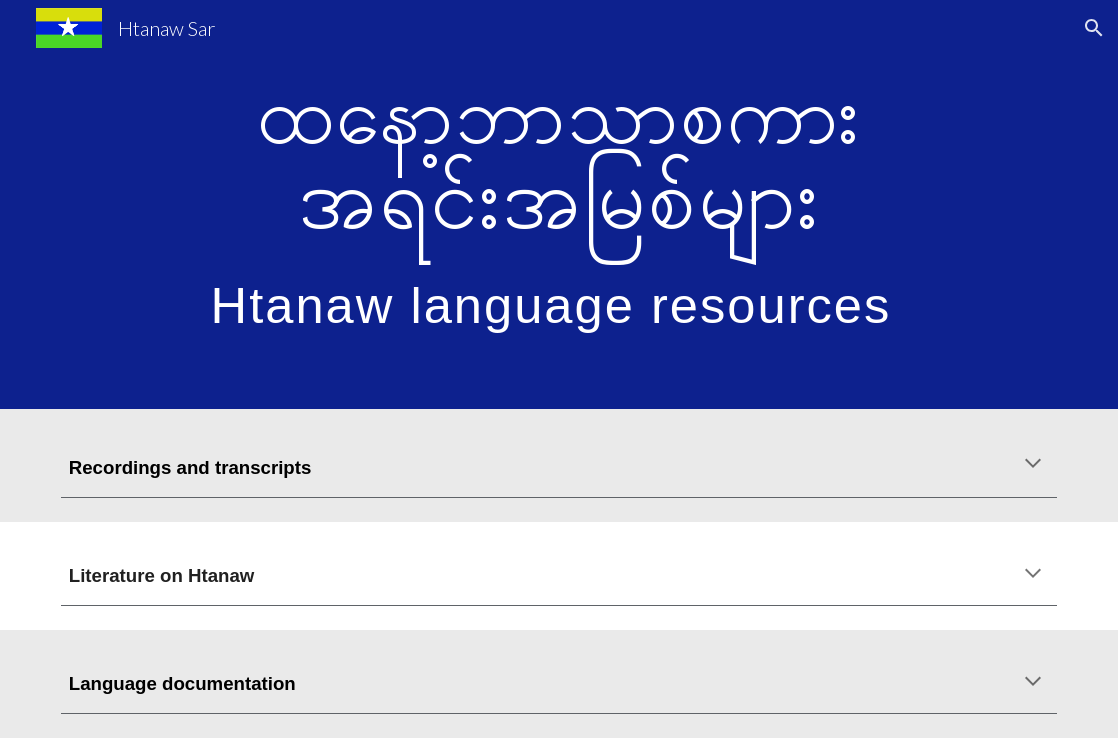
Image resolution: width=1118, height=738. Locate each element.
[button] (1094, 28)
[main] (559, 204)
